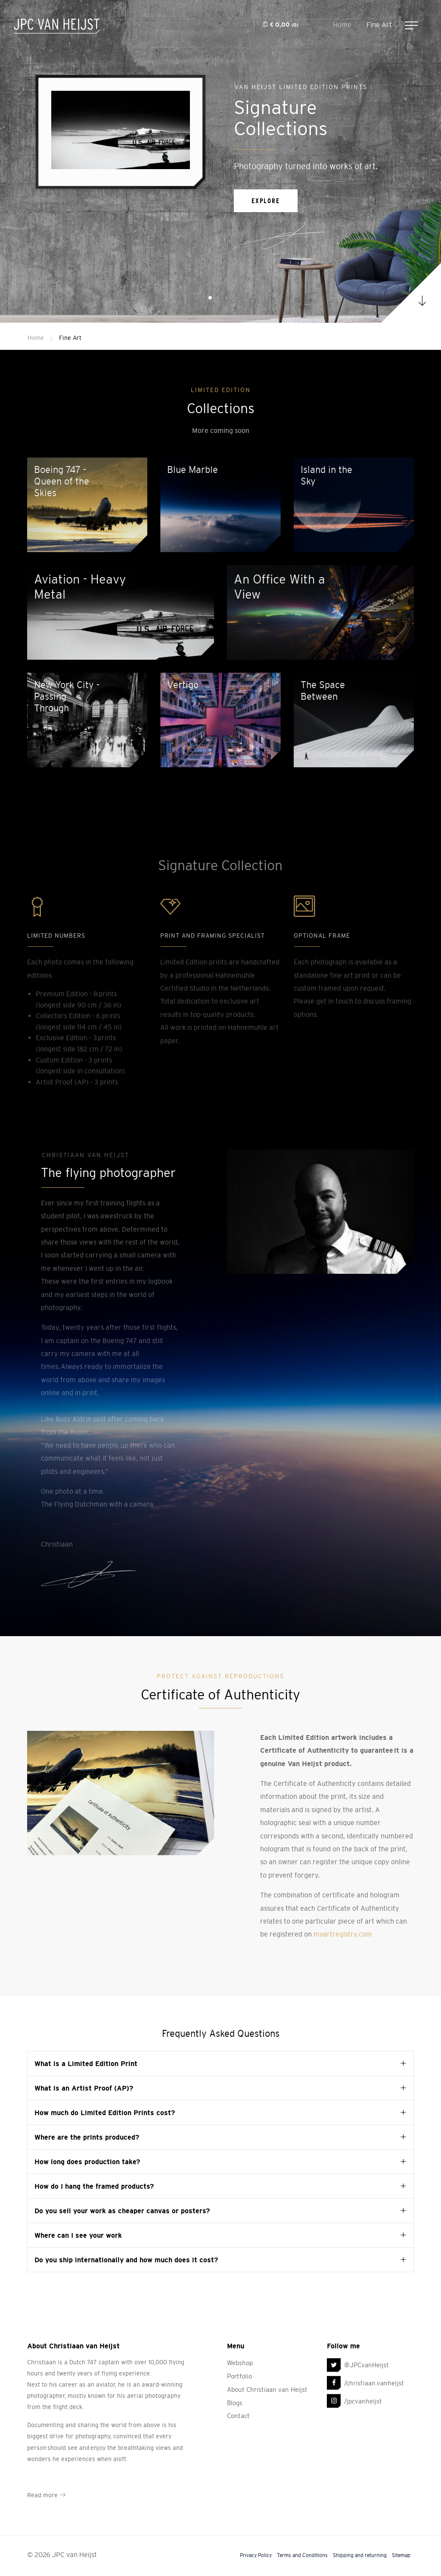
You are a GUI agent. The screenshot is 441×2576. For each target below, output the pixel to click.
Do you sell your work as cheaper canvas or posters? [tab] (122, 2199)
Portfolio (239, 2364)
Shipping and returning (360, 2544)
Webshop (240, 2351)
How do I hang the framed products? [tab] (94, 2174)
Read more (46, 2483)
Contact (238, 2404)
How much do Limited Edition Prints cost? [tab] (104, 2101)
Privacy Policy (256, 2544)
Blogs (234, 2391)
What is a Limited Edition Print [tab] (85, 2052)
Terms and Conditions (302, 2544)
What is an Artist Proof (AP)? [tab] (83, 2076)
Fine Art (379, 24)
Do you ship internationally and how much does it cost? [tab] (126, 2248)
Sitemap (401, 2544)
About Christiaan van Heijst (267, 2377)
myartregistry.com (343, 1923)
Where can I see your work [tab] (78, 2223)
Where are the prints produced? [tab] (86, 2125)
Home (342, 24)
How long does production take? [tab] (87, 2150)
